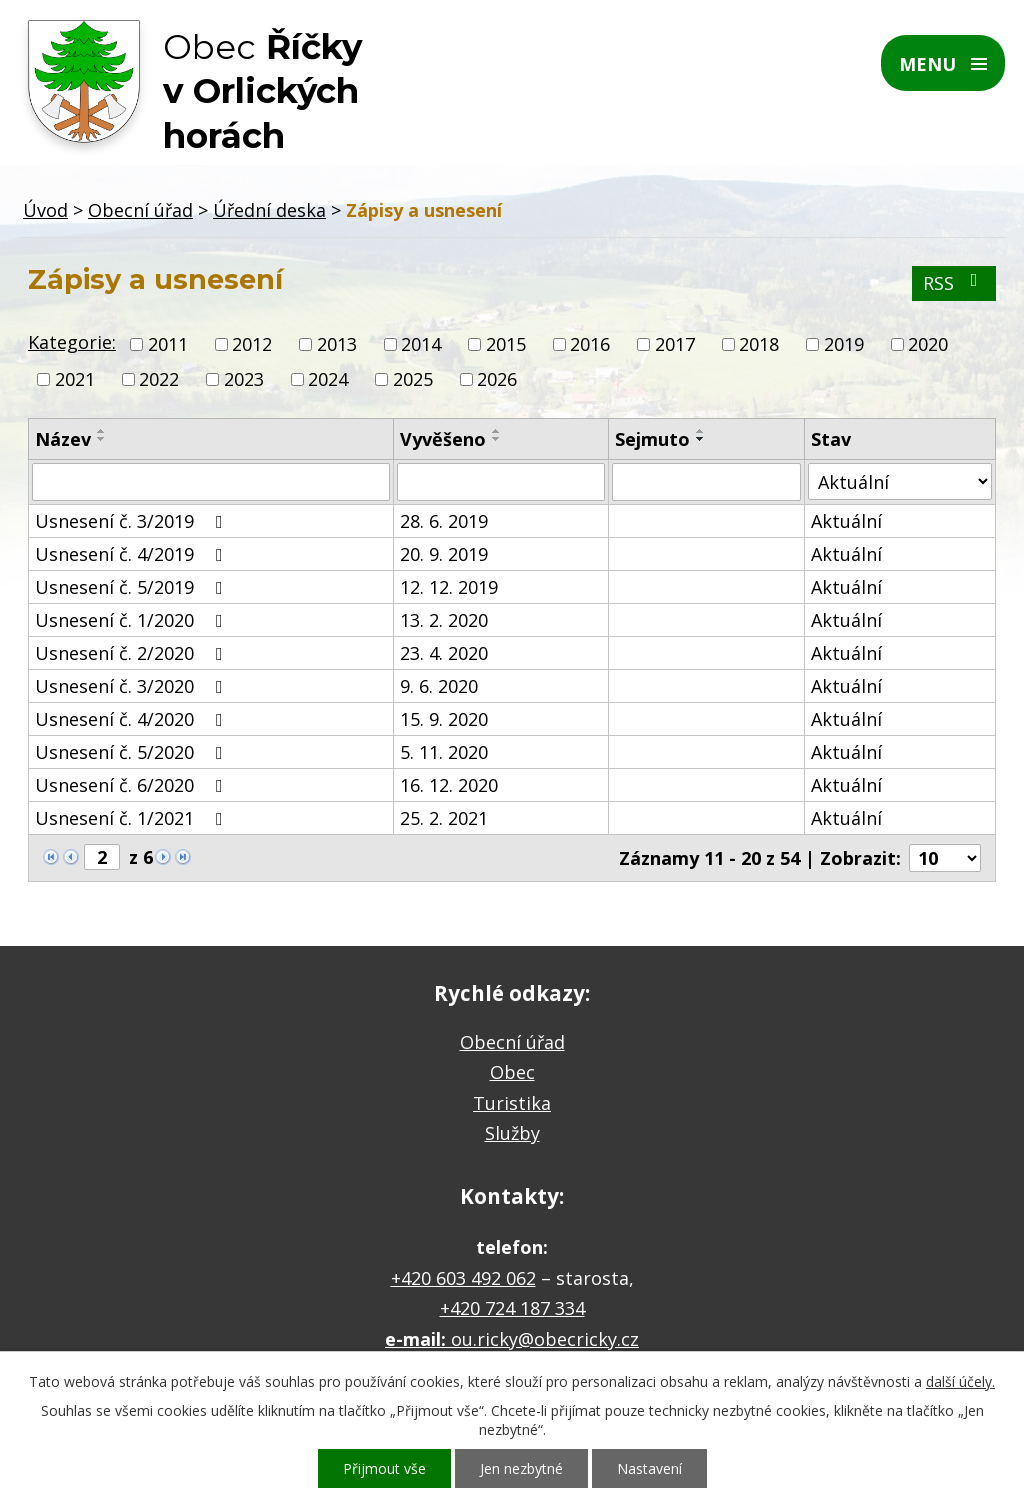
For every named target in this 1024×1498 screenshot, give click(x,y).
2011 (168, 344)
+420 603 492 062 (463, 1278)
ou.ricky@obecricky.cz (545, 1339)
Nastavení (649, 1468)
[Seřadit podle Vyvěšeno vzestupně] (497, 431)
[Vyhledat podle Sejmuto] (706, 482)
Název (63, 439)
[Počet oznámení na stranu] (945, 858)
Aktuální (846, 521)
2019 (844, 344)
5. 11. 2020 (444, 752)
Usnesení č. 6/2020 (133, 785)
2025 (413, 379)
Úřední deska (269, 210)
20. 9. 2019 (444, 554)
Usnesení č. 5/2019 (133, 587)
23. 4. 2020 (444, 653)
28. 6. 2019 (444, 521)
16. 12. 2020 (449, 785)
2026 (497, 379)
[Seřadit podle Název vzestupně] (102, 431)
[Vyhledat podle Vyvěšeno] (501, 482)
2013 (337, 344)
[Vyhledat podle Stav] (900, 481)
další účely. (960, 1381)
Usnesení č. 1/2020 (133, 620)
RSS (954, 283)
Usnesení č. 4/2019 (133, 554)
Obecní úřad (140, 210)
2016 (590, 344)
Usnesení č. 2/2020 (133, 653)
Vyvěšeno (443, 439)
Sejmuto (652, 439)
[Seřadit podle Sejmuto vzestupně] (701, 431)
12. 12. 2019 (449, 587)
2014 (421, 344)
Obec (512, 1072)
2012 (252, 344)
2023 (244, 379)
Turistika (512, 1103)
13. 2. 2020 (444, 620)
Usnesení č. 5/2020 (133, 752)
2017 (675, 344)
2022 (159, 379)
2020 (928, 344)
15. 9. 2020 (444, 719)
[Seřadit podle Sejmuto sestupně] (701, 439)
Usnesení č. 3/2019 (133, 521)
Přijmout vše (384, 1468)
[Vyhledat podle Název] (211, 482)
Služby (512, 1133)
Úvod (45, 210)
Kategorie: (72, 342)
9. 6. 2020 (439, 686)
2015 (506, 344)
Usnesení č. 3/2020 (133, 686)
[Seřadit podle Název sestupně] (102, 439)
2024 (328, 379)
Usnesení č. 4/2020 (133, 719)
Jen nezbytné (521, 1468)
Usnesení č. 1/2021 (133, 818)
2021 (75, 379)
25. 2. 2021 (444, 818)
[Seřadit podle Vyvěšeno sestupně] (497, 439)
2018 (759, 344)
